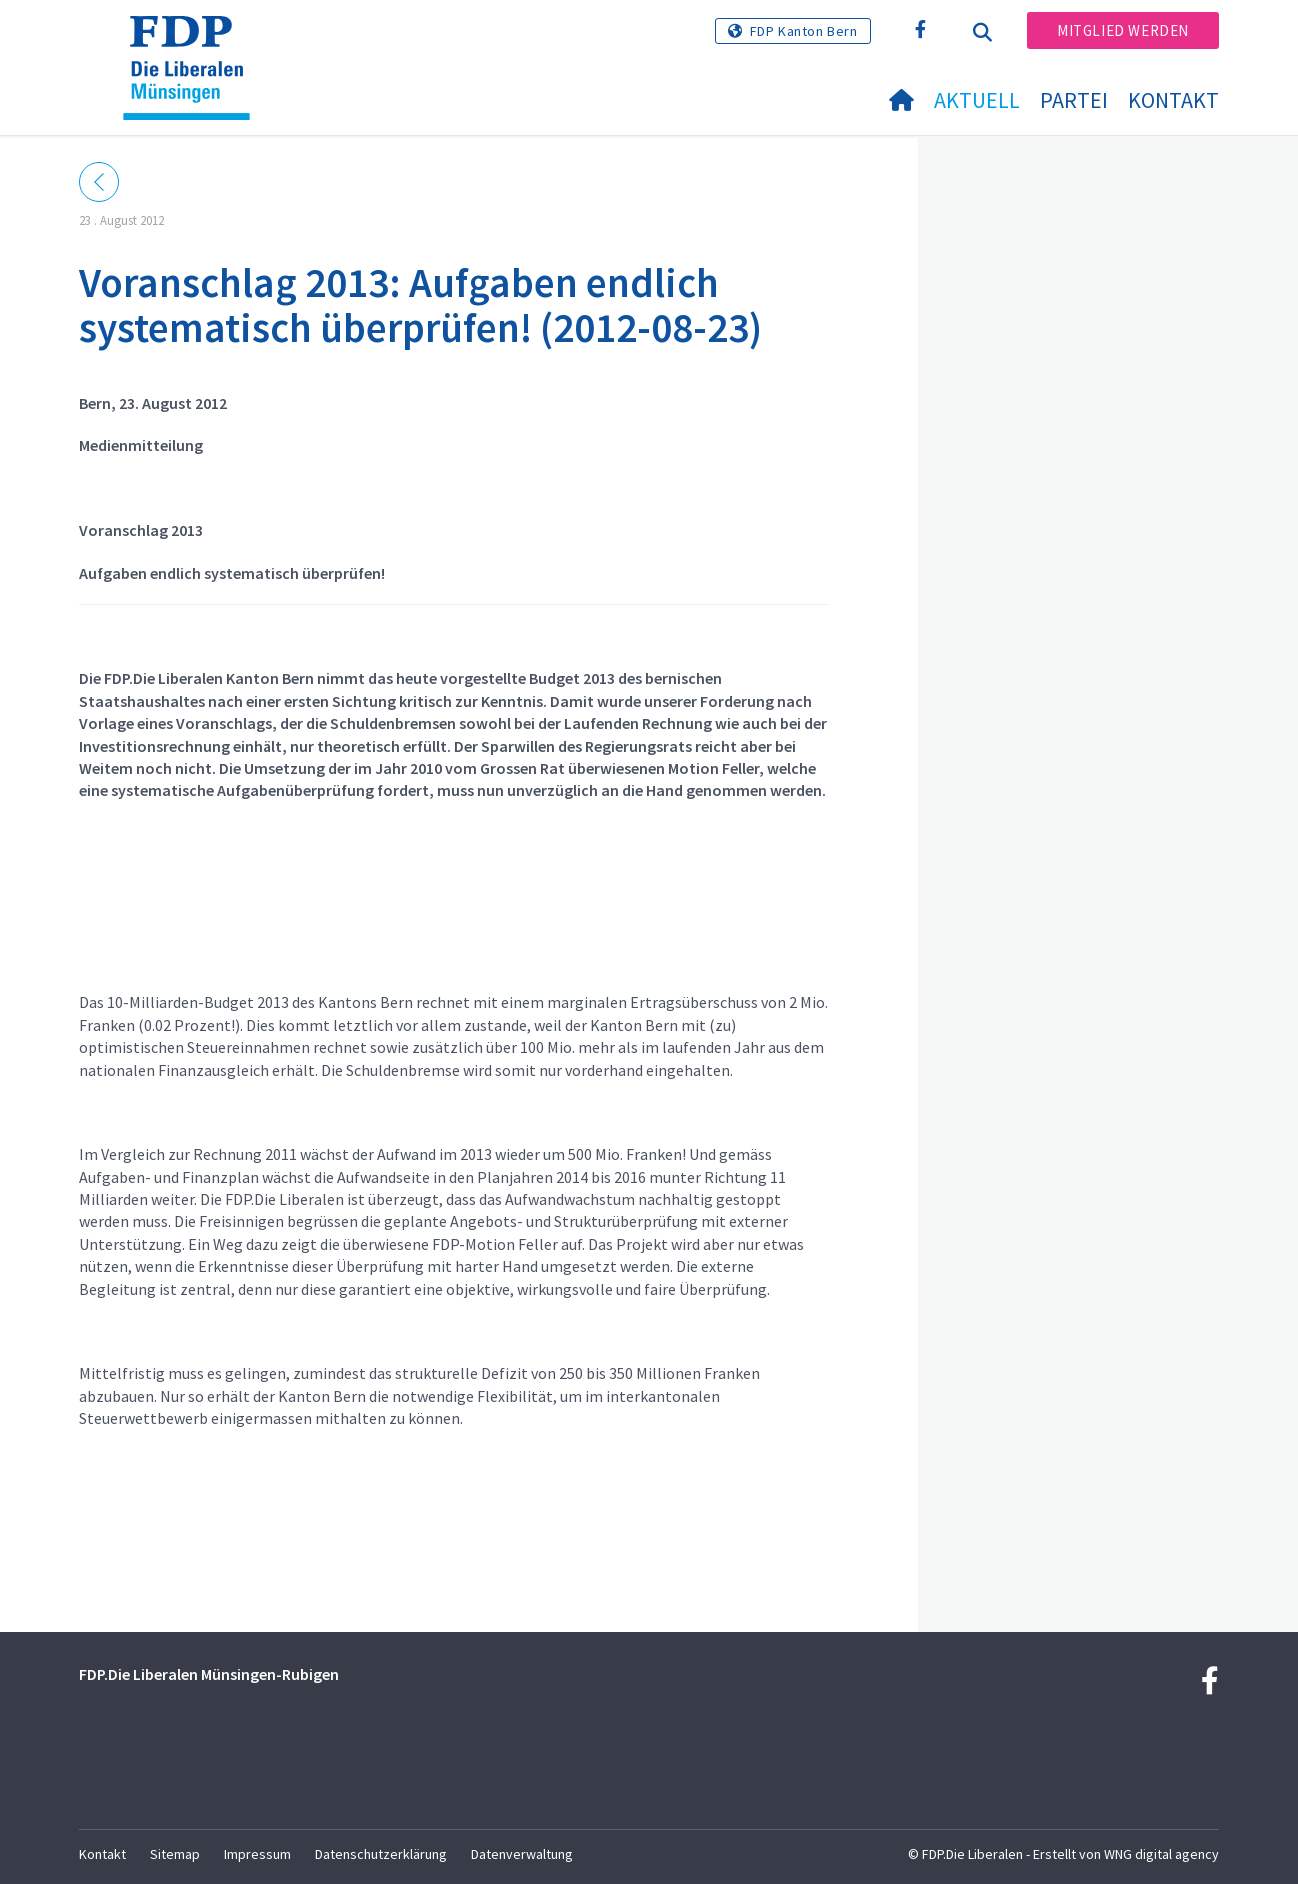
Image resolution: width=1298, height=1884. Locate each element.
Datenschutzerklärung (381, 1854)
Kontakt (1173, 100)
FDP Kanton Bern (804, 31)
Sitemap (175, 1854)
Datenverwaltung (522, 1854)
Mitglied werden (1123, 30)
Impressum (257, 1854)
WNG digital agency (1161, 1854)
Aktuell (977, 100)
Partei (1074, 100)
